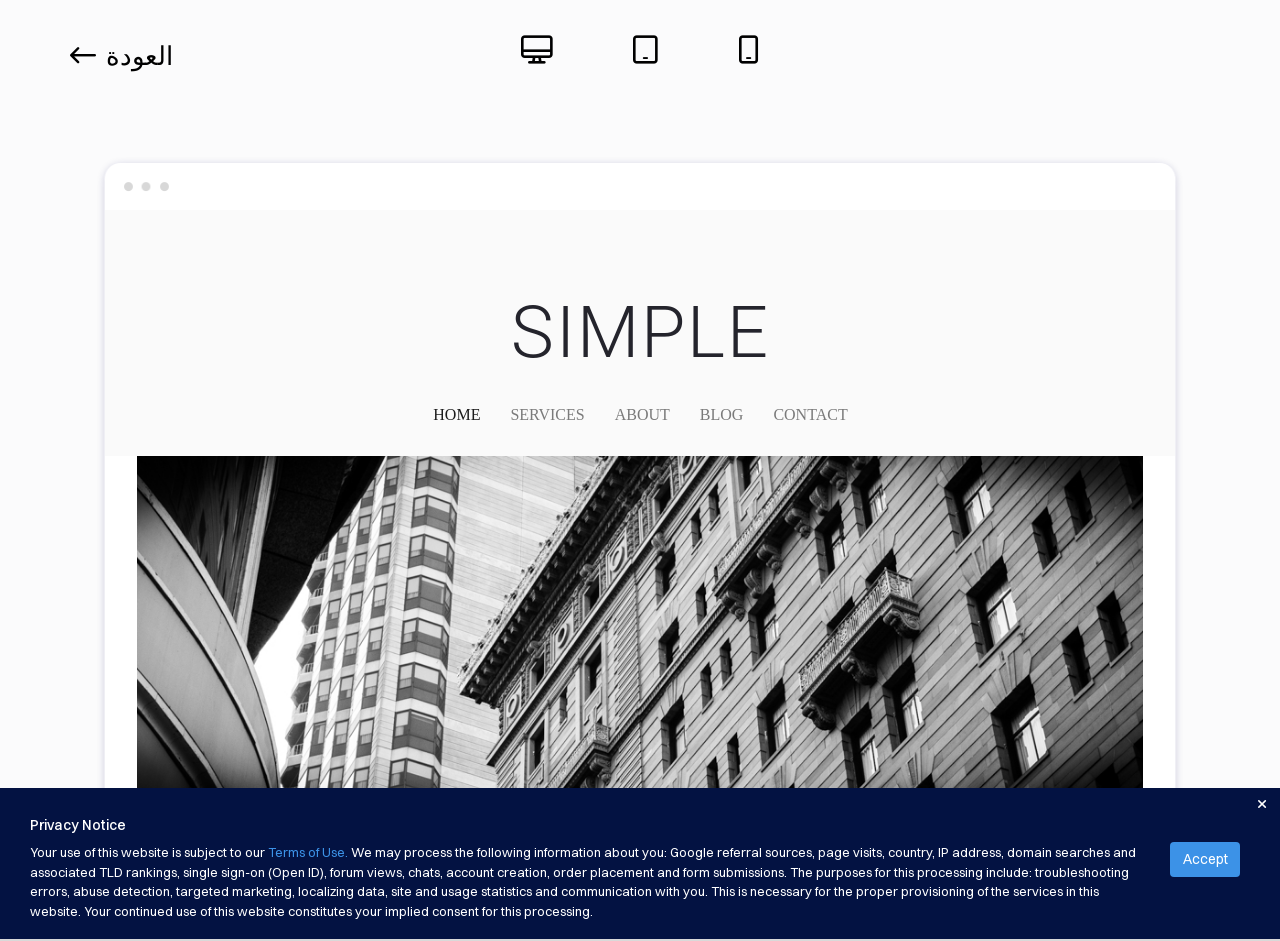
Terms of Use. (308, 852)
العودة (121, 56)
